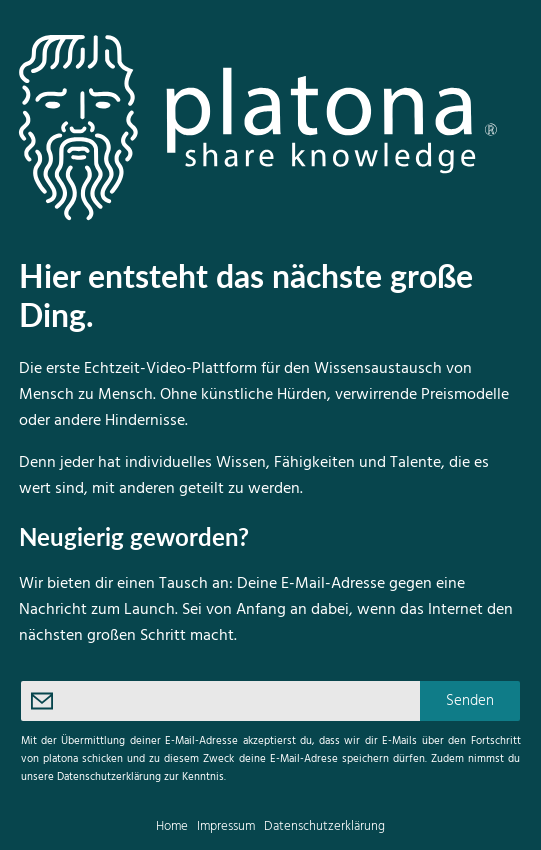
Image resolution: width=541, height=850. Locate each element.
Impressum (226, 826)
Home (172, 826)
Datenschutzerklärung (324, 826)
